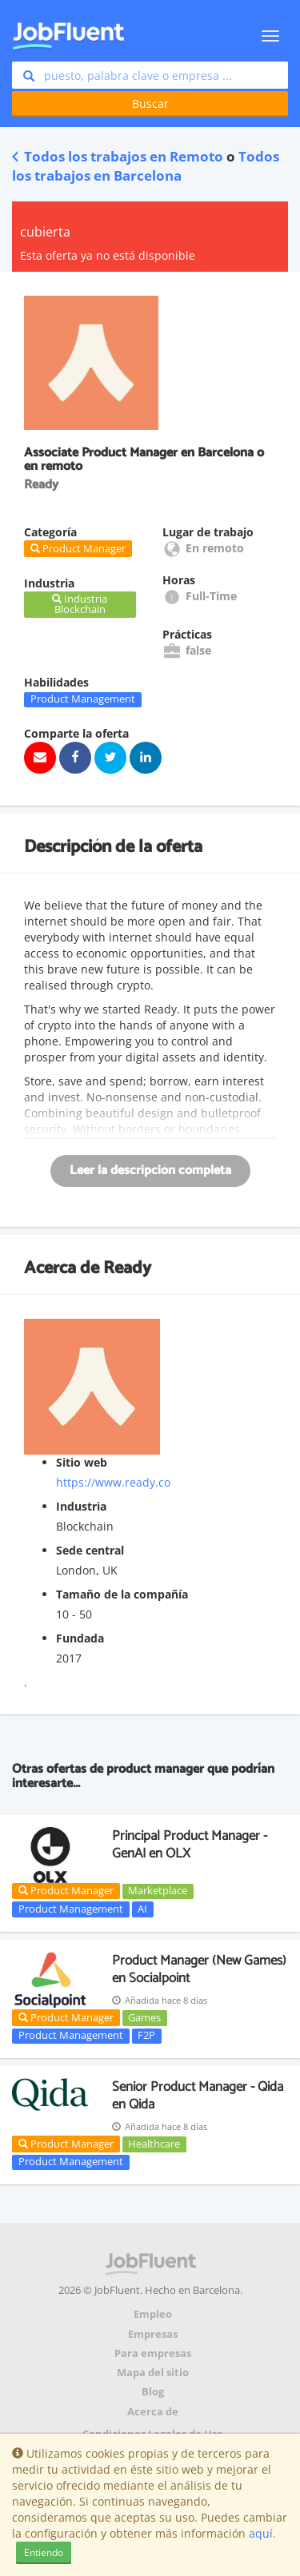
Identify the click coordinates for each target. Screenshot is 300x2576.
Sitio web (81, 1462)
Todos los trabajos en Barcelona (145, 166)
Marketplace (157, 1891)
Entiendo (43, 2552)
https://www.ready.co (113, 1482)
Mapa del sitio (153, 2372)
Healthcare (154, 2143)
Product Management (82, 699)
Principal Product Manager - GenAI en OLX (189, 1845)
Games (144, 2017)
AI (142, 1908)
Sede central (90, 1550)
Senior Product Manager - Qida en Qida (197, 2096)
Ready (127, 1268)
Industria (81, 1506)
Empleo (153, 2314)
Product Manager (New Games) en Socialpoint (199, 1969)
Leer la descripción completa (150, 1170)
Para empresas (152, 2353)
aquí (261, 2533)
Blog (153, 2392)
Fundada (80, 1638)
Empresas (153, 2334)
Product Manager (66, 1890)
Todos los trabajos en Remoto (117, 156)
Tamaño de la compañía (122, 1594)
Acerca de (152, 2412)
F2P (146, 2036)
